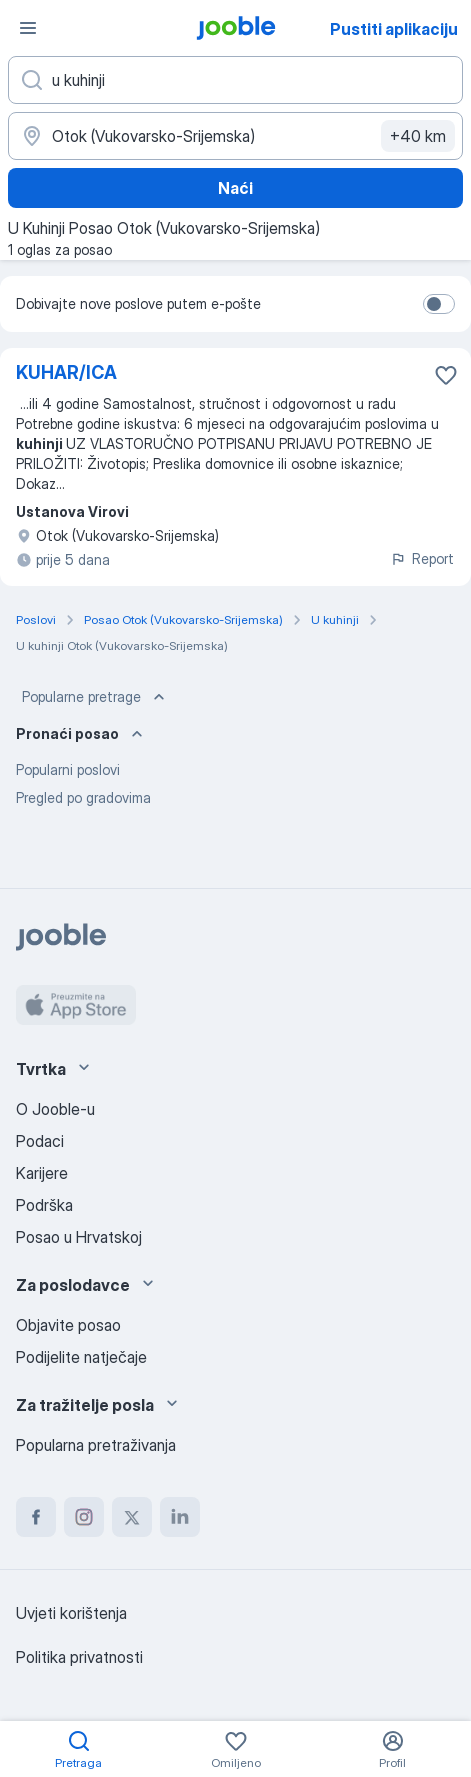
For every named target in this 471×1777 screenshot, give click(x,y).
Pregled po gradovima (83, 797)
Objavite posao (68, 1325)
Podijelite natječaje (81, 1357)
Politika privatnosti (79, 1657)
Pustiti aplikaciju (394, 29)
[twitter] (132, 1517)
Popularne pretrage (95, 697)
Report (422, 558)
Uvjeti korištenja (71, 1613)
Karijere (42, 1173)
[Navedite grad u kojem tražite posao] (235, 136)
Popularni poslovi (68, 769)
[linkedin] (180, 1517)
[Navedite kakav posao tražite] (235, 80)
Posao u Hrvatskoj (79, 1237)
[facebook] (36, 1517)
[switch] (439, 304)
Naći (235, 188)
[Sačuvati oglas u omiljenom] (446, 375)
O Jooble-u (55, 1109)
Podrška (44, 1205)
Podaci (40, 1141)
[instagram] (84, 1517)
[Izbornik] (28, 28)
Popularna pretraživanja (96, 1445)
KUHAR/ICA (66, 372)
